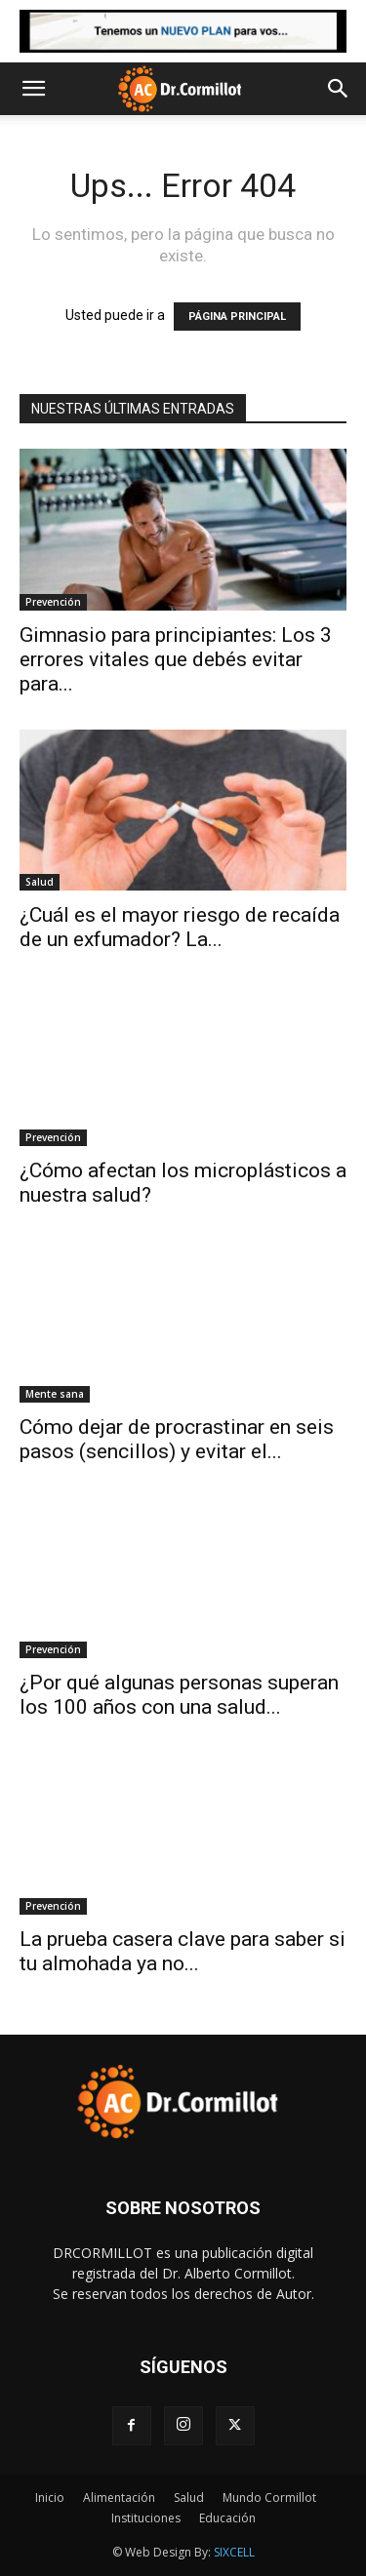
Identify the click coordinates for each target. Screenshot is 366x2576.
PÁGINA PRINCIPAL (237, 316)
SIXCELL (234, 2552)
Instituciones (146, 2518)
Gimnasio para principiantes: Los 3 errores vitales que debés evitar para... (176, 659)
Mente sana (54, 1394)
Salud (39, 882)
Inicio (49, 2497)
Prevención (53, 602)
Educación (227, 2518)
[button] (33, 88)
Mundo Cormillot (269, 2497)
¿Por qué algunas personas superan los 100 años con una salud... (179, 1695)
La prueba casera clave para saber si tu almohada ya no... (183, 1951)
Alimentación (119, 2497)
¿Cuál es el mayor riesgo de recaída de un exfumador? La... (180, 927)
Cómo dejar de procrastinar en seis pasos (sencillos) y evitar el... (177, 1439)
